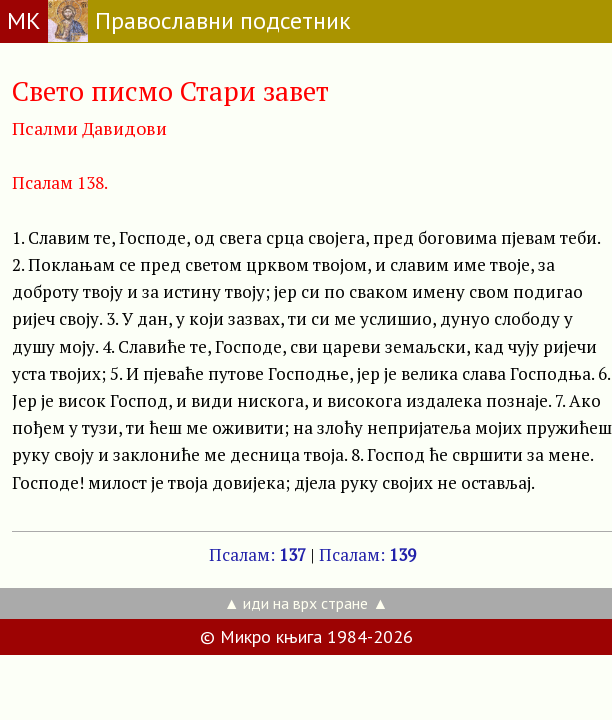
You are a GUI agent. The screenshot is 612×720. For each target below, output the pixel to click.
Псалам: (257, 554)
